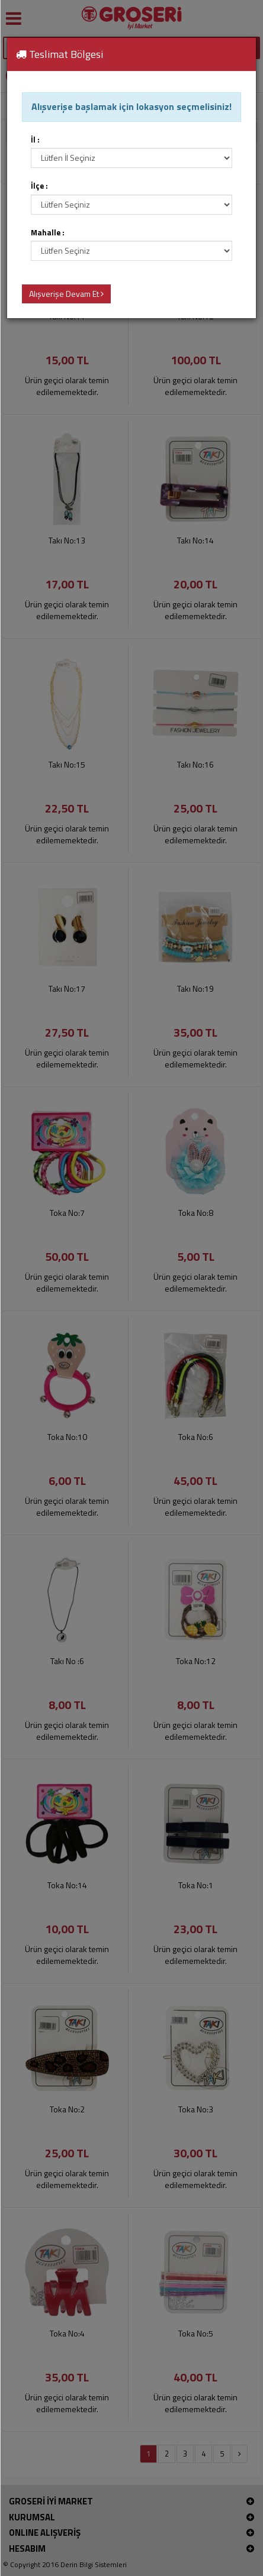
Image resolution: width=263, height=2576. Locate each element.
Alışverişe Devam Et (66, 293)
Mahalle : (48, 232)
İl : (35, 139)
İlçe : (39, 186)
